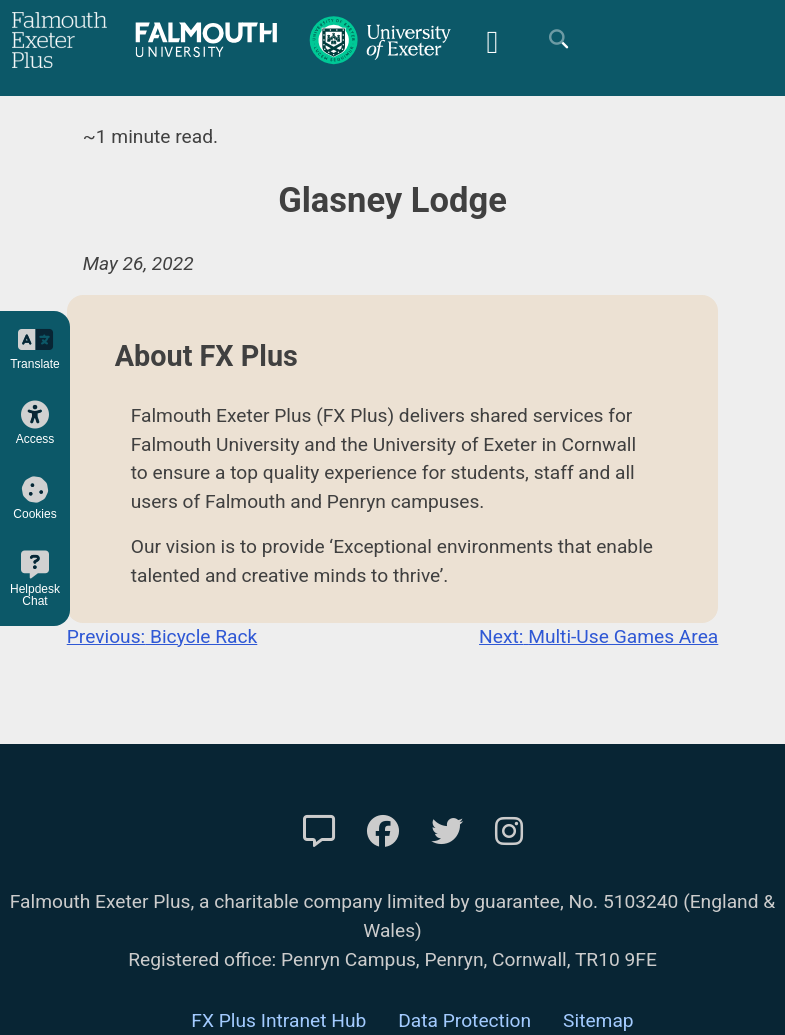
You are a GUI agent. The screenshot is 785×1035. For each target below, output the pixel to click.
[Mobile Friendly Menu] (492, 39)
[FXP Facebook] (383, 832)
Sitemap (598, 1020)
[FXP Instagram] (509, 832)
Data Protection (464, 1020)
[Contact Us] (319, 832)
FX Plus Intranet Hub (278, 1020)
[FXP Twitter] (447, 832)
